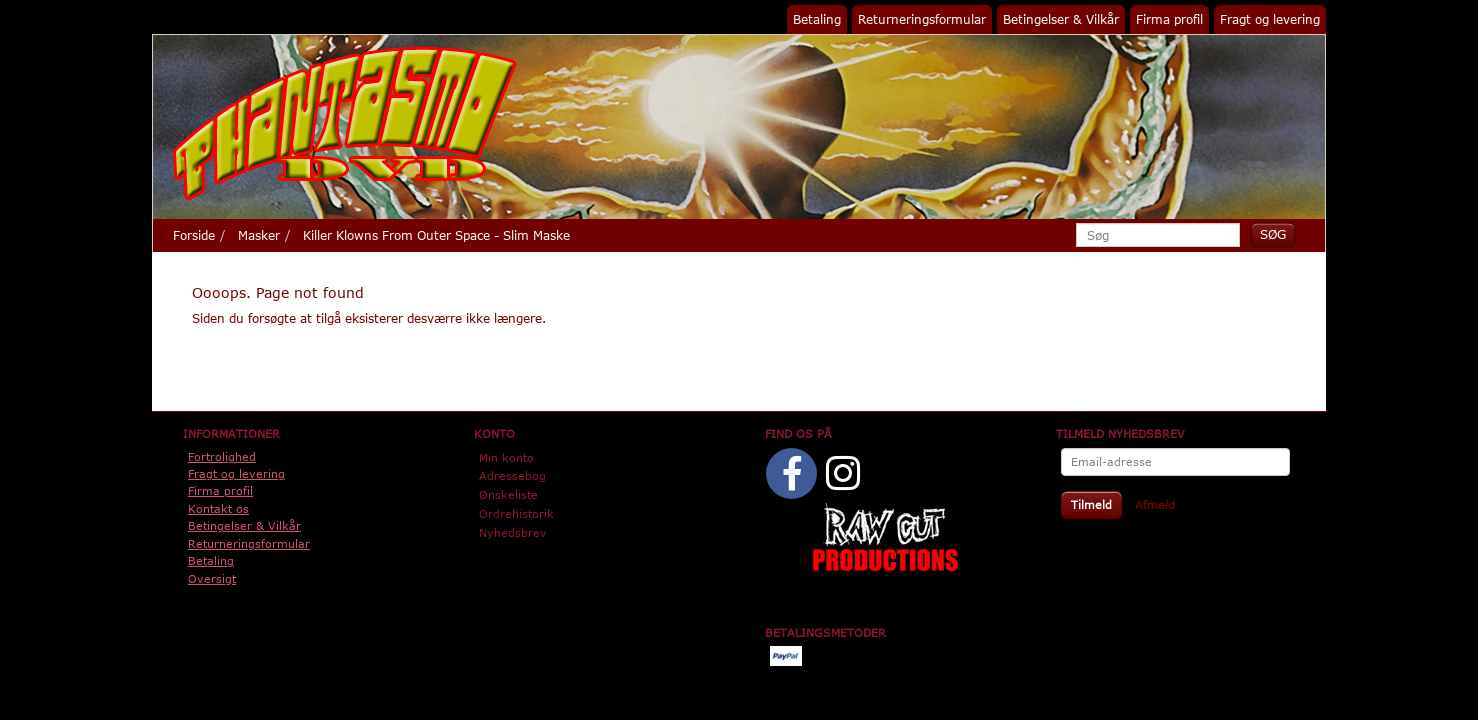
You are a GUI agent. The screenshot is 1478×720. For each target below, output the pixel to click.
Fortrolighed (222, 456)
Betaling (817, 19)
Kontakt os (218, 508)
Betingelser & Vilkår (1061, 19)
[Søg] (1273, 234)
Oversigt (212, 578)
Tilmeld (1091, 504)
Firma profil (1169, 19)
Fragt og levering (1270, 19)
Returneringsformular (922, 19)
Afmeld (1155, 504)
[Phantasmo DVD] (345, 123)
